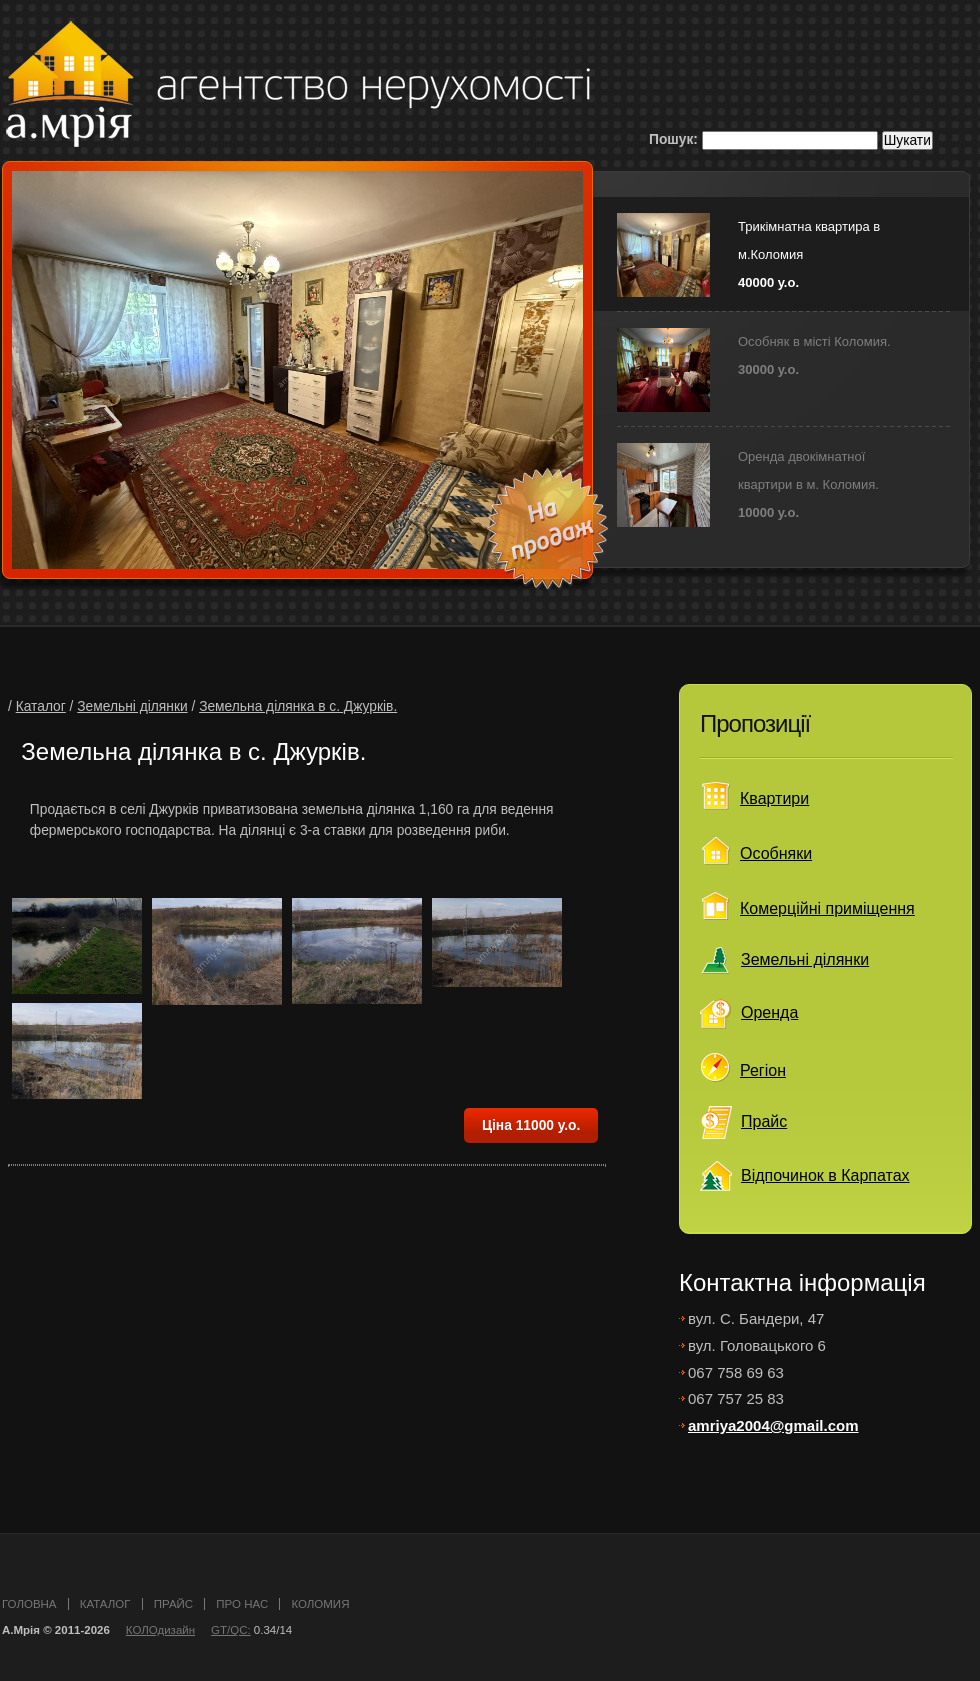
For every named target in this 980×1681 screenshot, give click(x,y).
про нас (242, 1604)
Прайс (764, 1121)
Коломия (320, 1604)
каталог (105, 1604)
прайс (173, 1604)
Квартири (774, 798)
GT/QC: (231, 1630)
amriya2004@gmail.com (773, 1425)
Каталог (41, 706)
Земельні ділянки (132, 706)
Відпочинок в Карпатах (825, 1175)
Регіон (763, 1070)
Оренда (769, 1012)
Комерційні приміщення (827, 908)
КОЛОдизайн (160, 1630)
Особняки (776, 853)
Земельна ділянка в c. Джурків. (298, 706)
